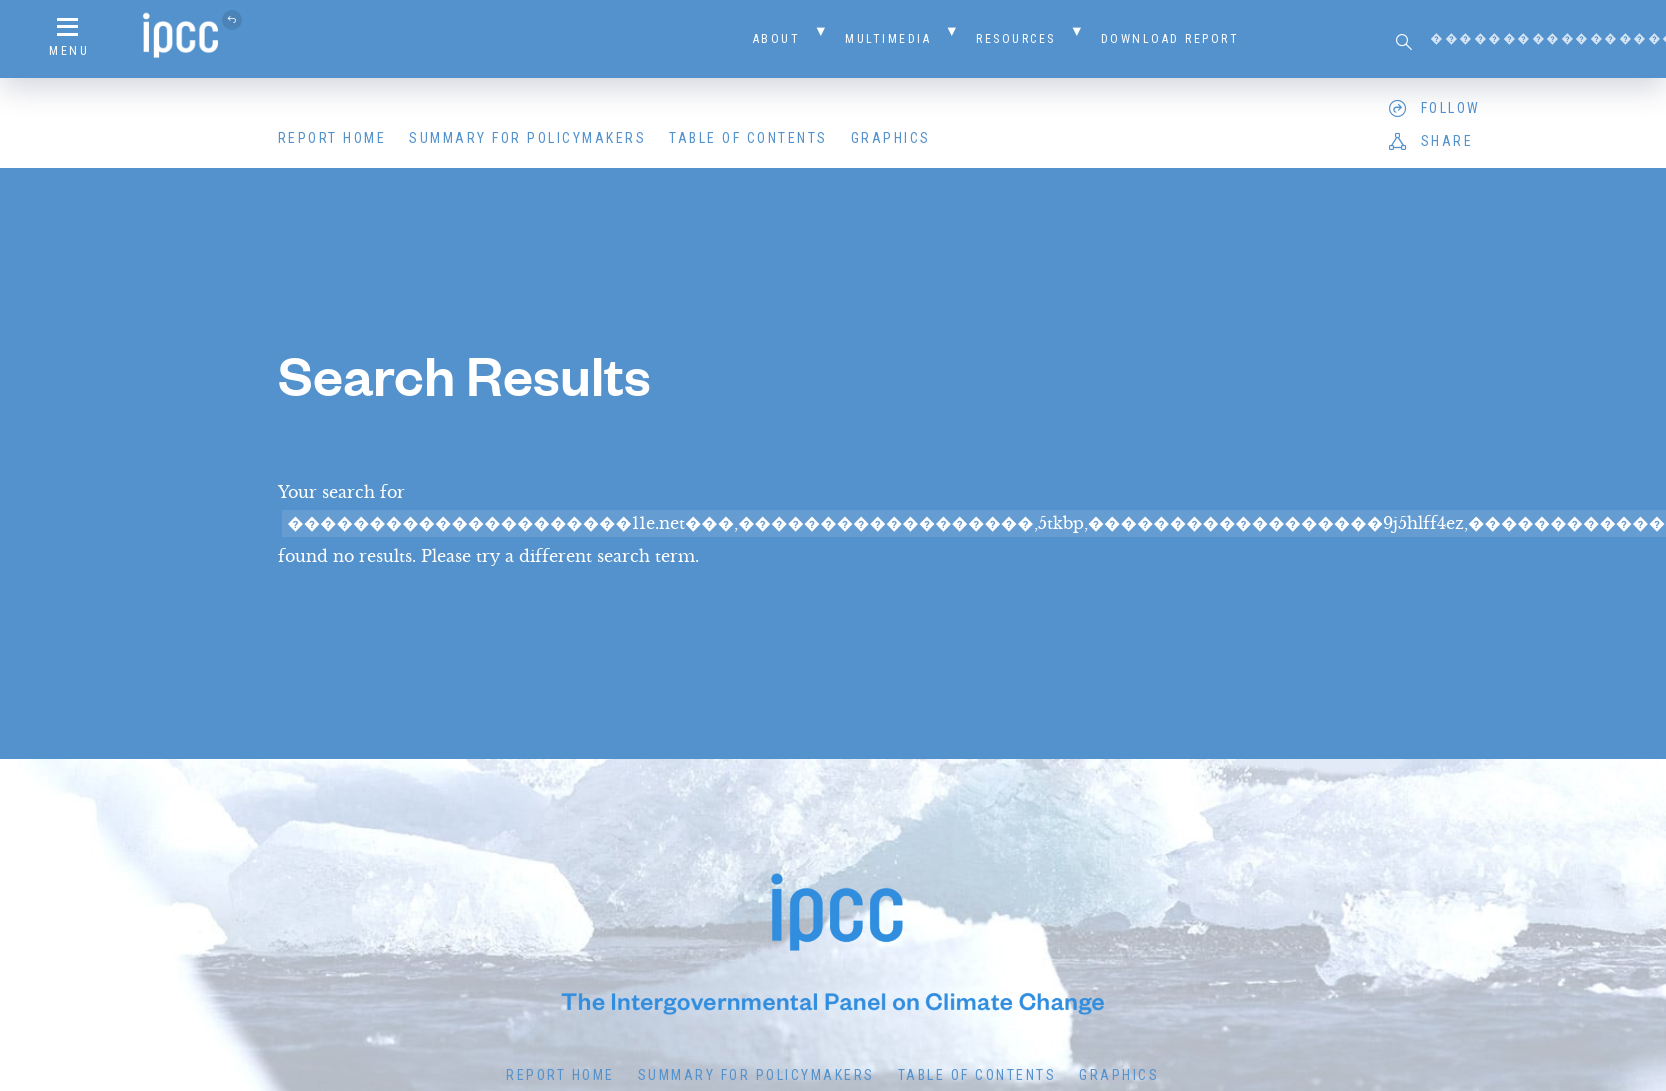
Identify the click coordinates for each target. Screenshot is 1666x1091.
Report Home (332, 138)
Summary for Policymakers (527, 138)
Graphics (891, 138)
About (777, 39)
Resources (1016, 39)
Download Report (1170, 39)
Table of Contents (748, 138)
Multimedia (888, 39)
